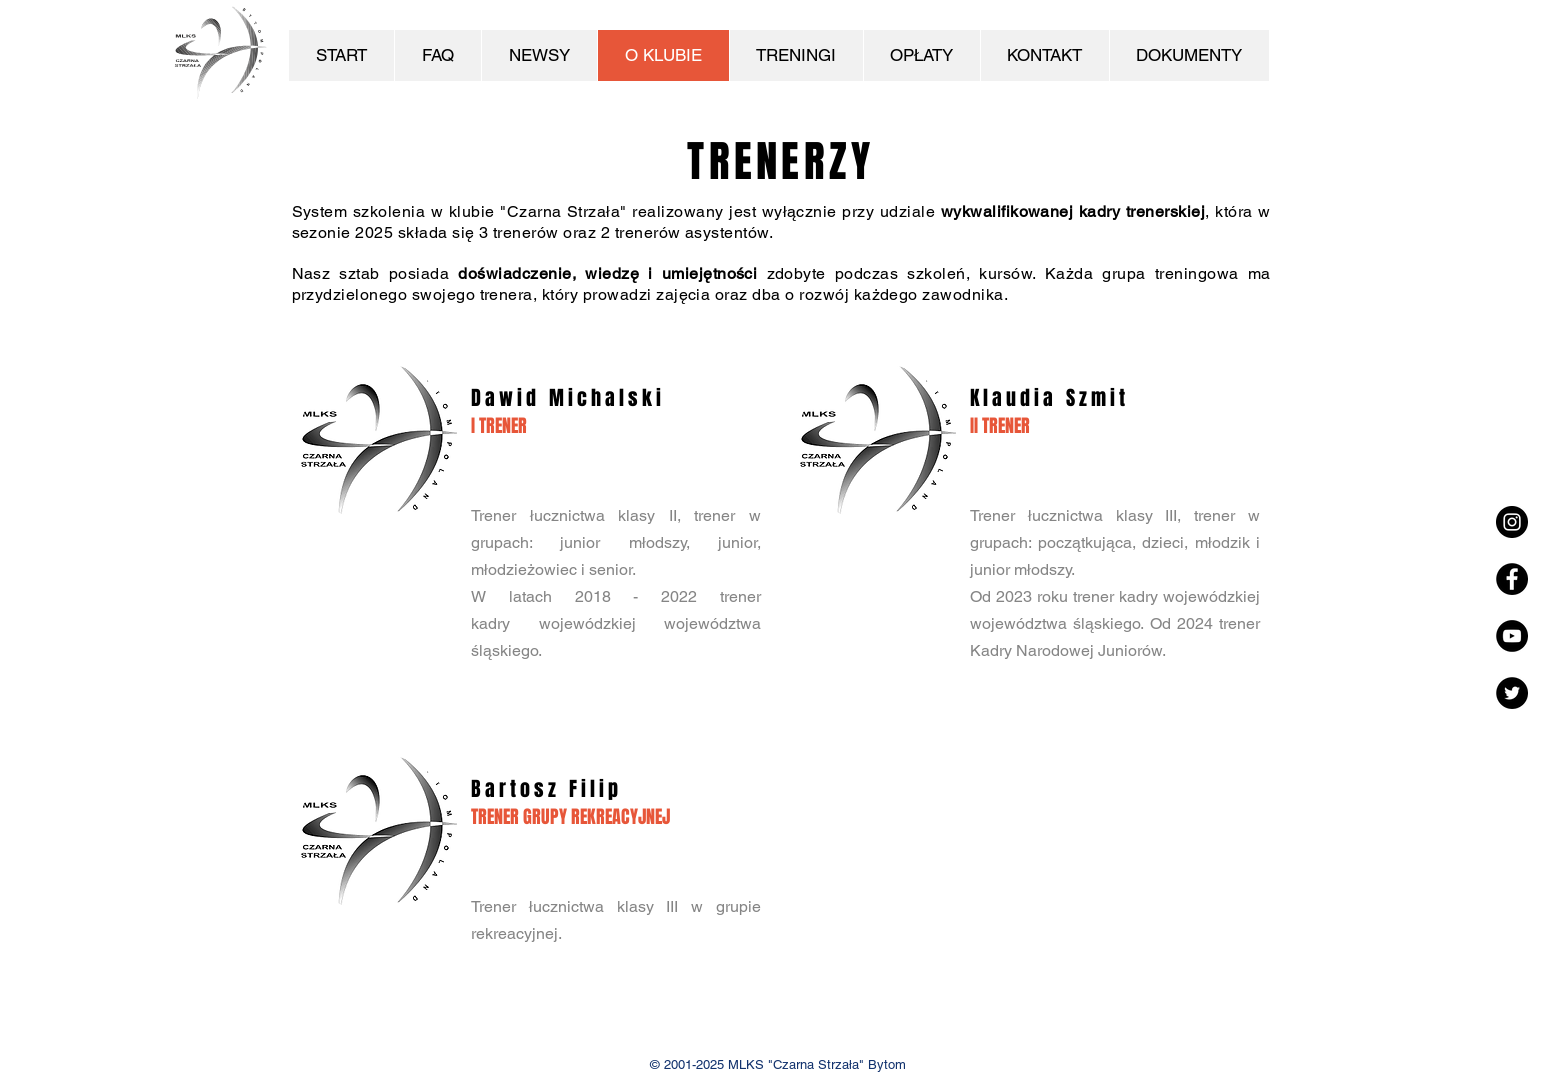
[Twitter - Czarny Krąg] (1512, 693)
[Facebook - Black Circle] (1512, 579)
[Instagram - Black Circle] (1512, 522)
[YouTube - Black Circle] (1512, 636)
